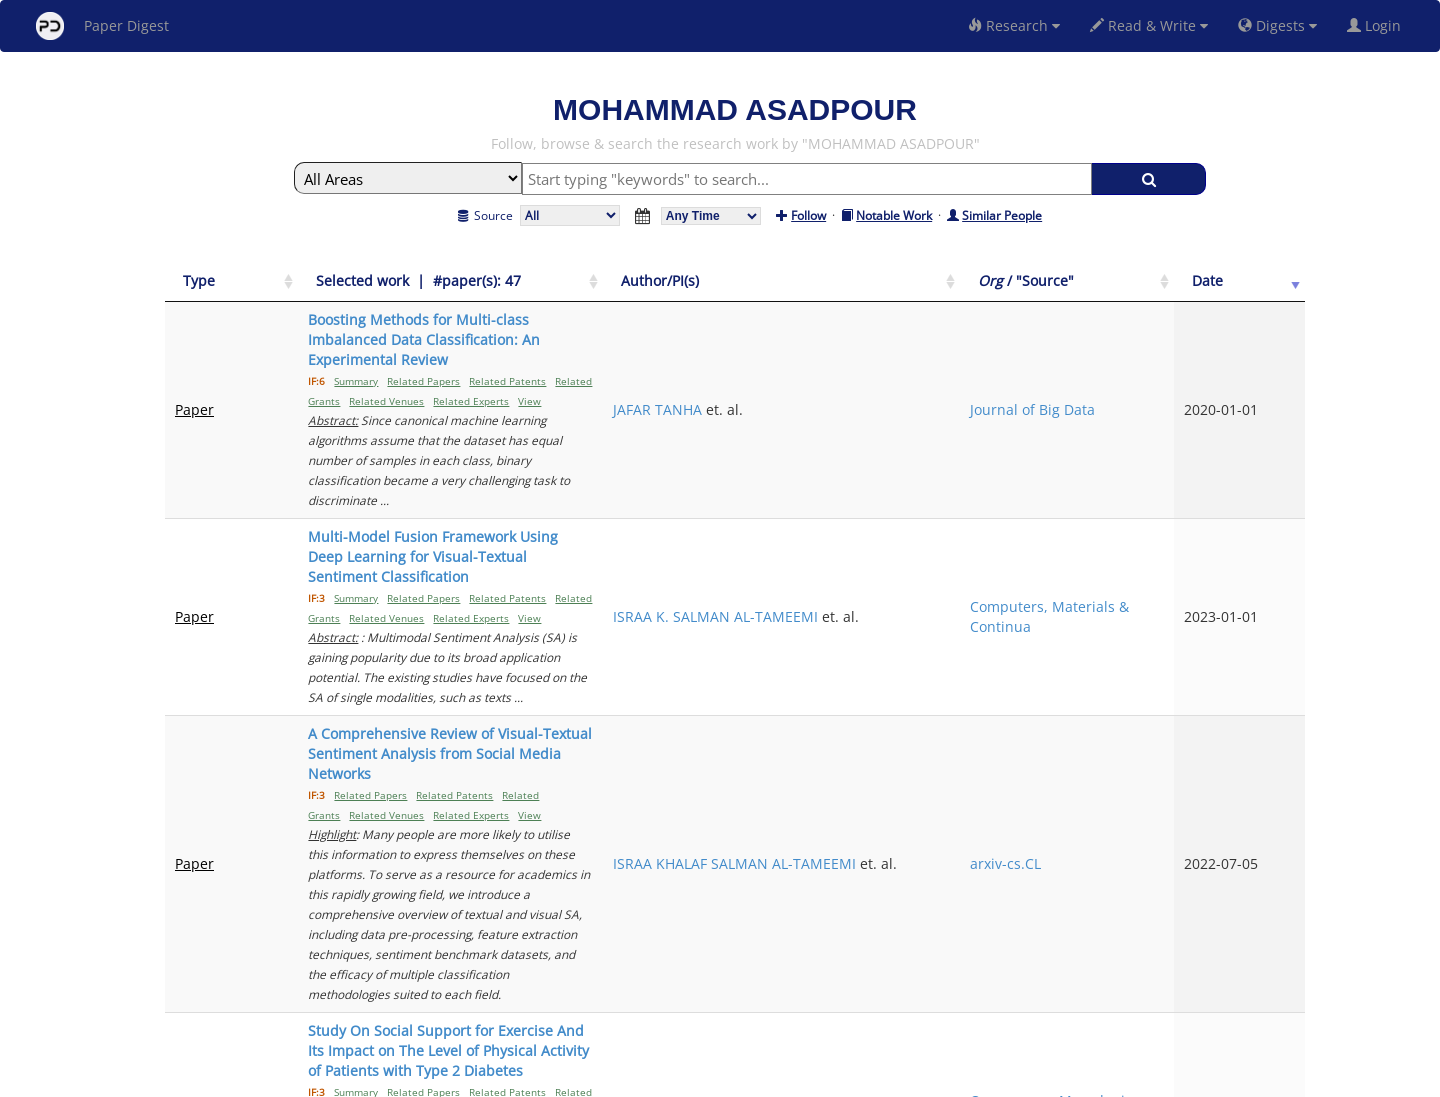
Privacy (776, 1078)
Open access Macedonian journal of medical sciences (1159, 750)
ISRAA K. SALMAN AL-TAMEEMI (989, 466)
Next (1274, 908)
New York (882, 1078)
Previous (1118, 908)
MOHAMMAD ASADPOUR (970, 847)
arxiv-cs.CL (1152, 613)
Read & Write (1149, 25)
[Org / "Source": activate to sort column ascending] (1172, 291)
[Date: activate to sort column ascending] (1271, 291)
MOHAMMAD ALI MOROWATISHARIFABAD (968, 750)
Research (1014, 25)
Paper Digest (102, 26)
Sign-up (679, 1078)
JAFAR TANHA (931, 369)
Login (1378, 25)
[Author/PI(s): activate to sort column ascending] (992, 291)
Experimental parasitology (1161, 847)
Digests (1277, 25)
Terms (728, 1078)
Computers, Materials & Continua (1156, 476)
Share (822, 1078)
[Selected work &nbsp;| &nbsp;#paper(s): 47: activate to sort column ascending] (564, 291)
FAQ (636, 1078)
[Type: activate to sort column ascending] (208, 291)
